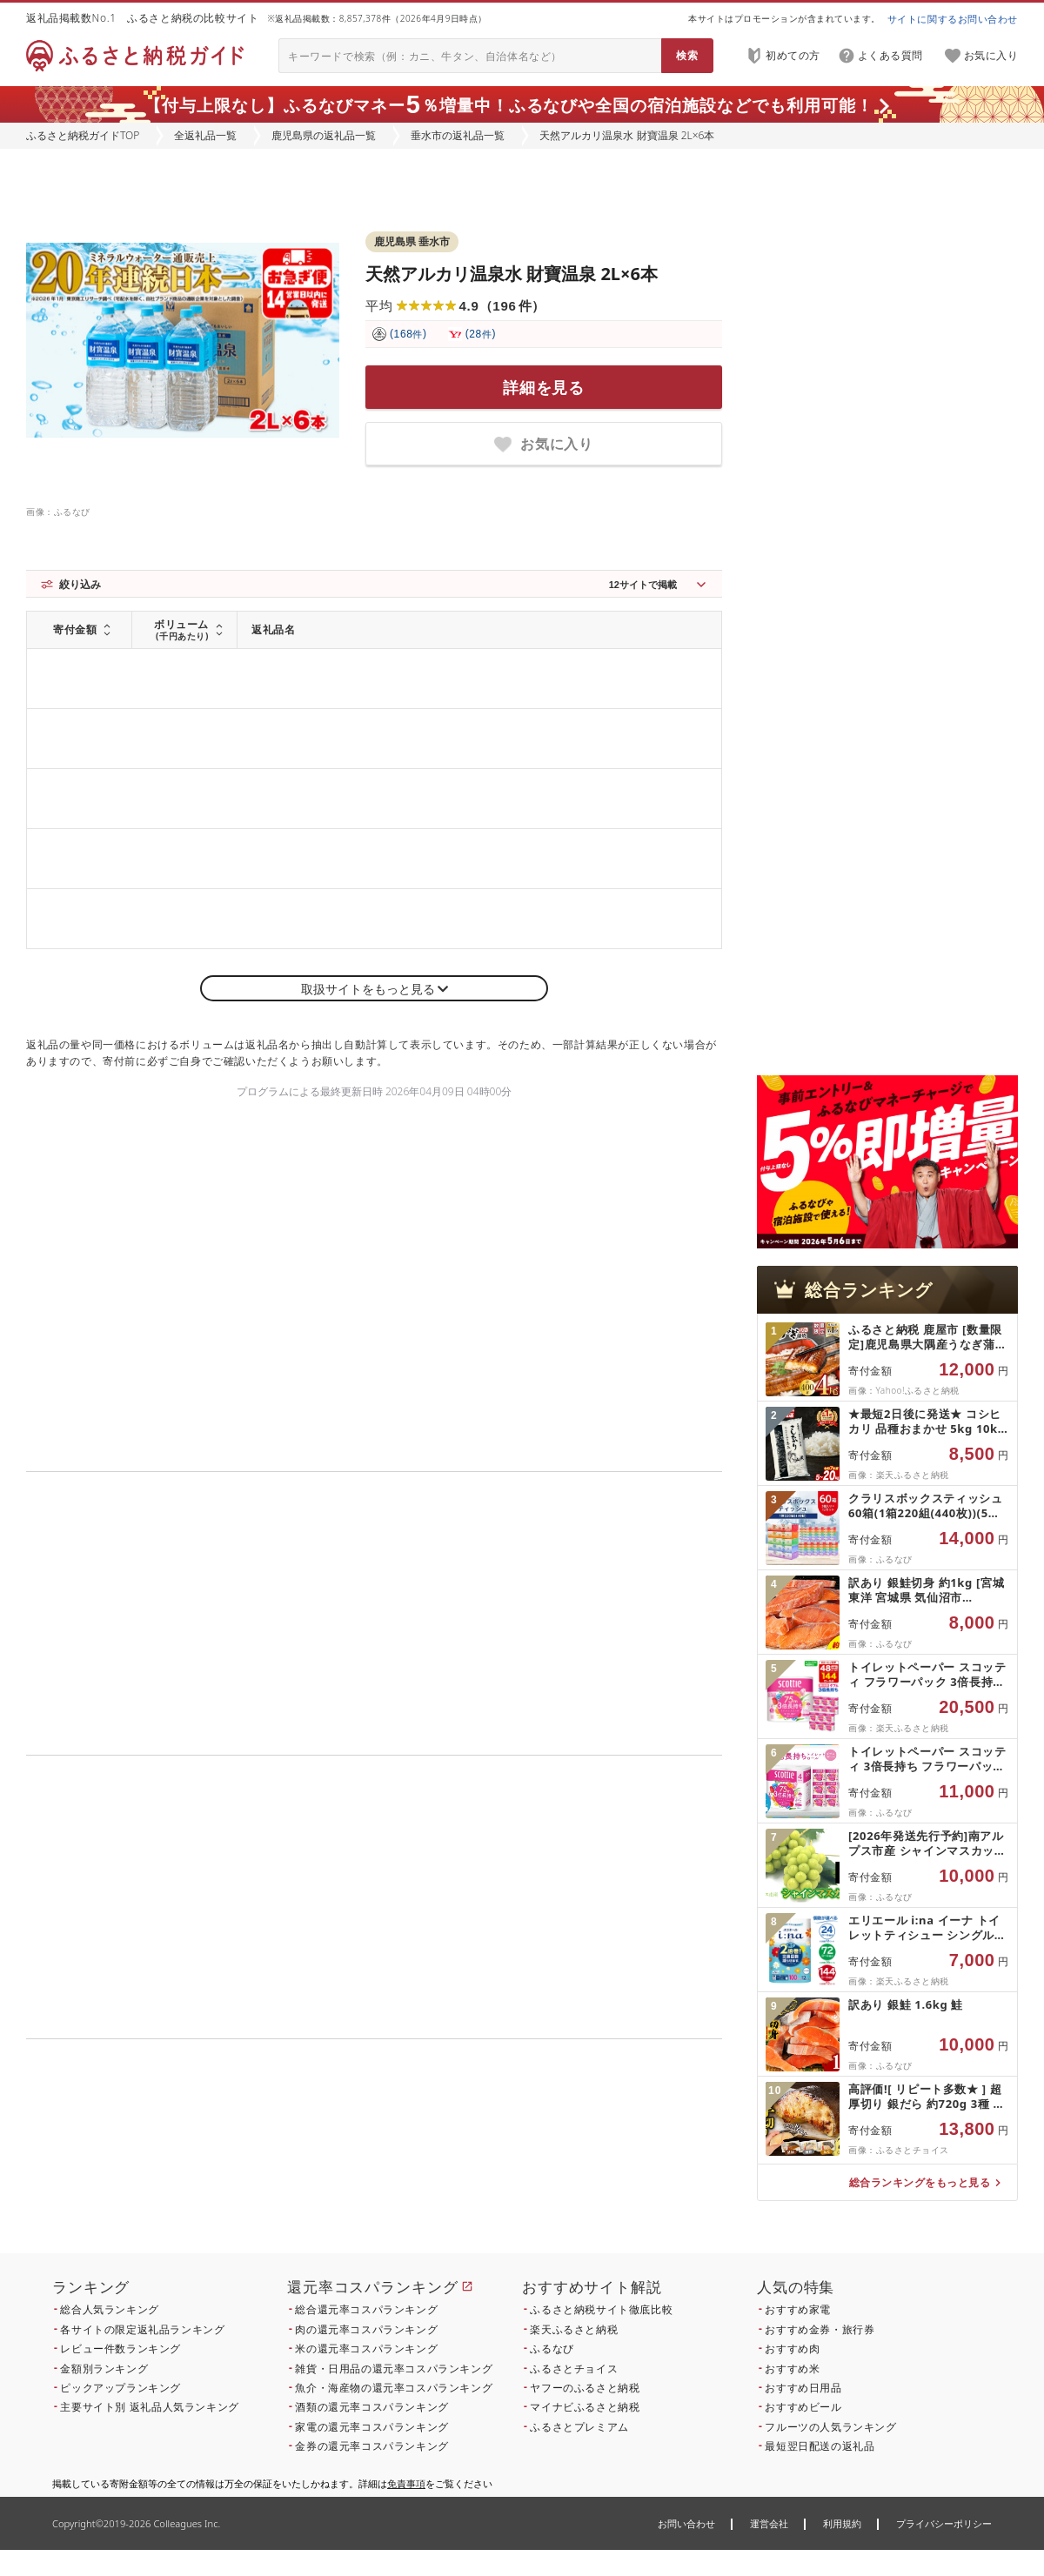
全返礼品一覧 (205, 135)
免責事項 (406, 2483)
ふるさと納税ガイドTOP (82, 135)
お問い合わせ (686, 2523)
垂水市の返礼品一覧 (458, 135)
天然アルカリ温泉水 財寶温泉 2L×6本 (511, 273)
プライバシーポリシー (944, 2523)
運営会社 (769, 2523)
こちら (483, 2157)
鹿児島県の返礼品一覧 (323, 135)
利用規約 (842, 2523)
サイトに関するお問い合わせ (952, 18)
